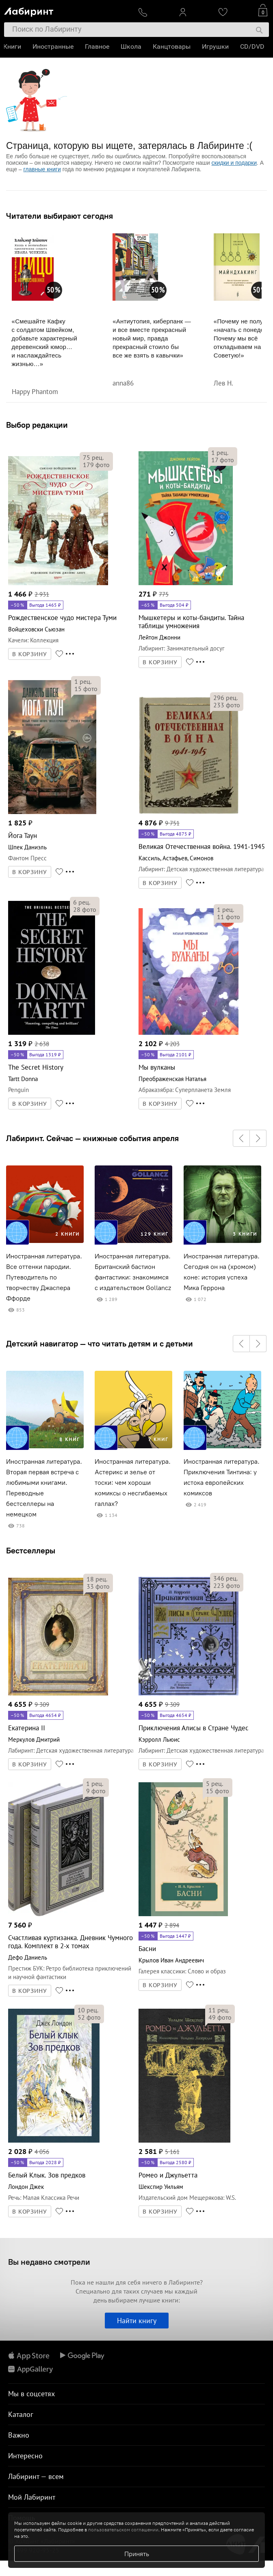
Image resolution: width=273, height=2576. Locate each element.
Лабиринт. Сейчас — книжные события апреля (92, 1138)
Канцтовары (172, 46)
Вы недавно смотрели (49, 2262)
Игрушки (216, 46)
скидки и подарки (234, 162)
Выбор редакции (37, 425)
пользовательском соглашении (123, 2529)
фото (96, 464)
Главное (98, 46)
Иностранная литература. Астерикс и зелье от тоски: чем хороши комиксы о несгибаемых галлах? (133, 1483)
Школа (131, 46)
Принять (136, 2554)
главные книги (42, 169)
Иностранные (53, 46)
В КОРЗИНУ (29, 654)
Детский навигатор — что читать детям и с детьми (99, 1343)
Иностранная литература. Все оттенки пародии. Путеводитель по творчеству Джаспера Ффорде (44, 1277)
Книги (13, 46)
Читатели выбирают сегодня (59, 216)
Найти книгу (136, 2320)
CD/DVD (253, 46)
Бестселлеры (30, 1550)
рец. (93, 457)
